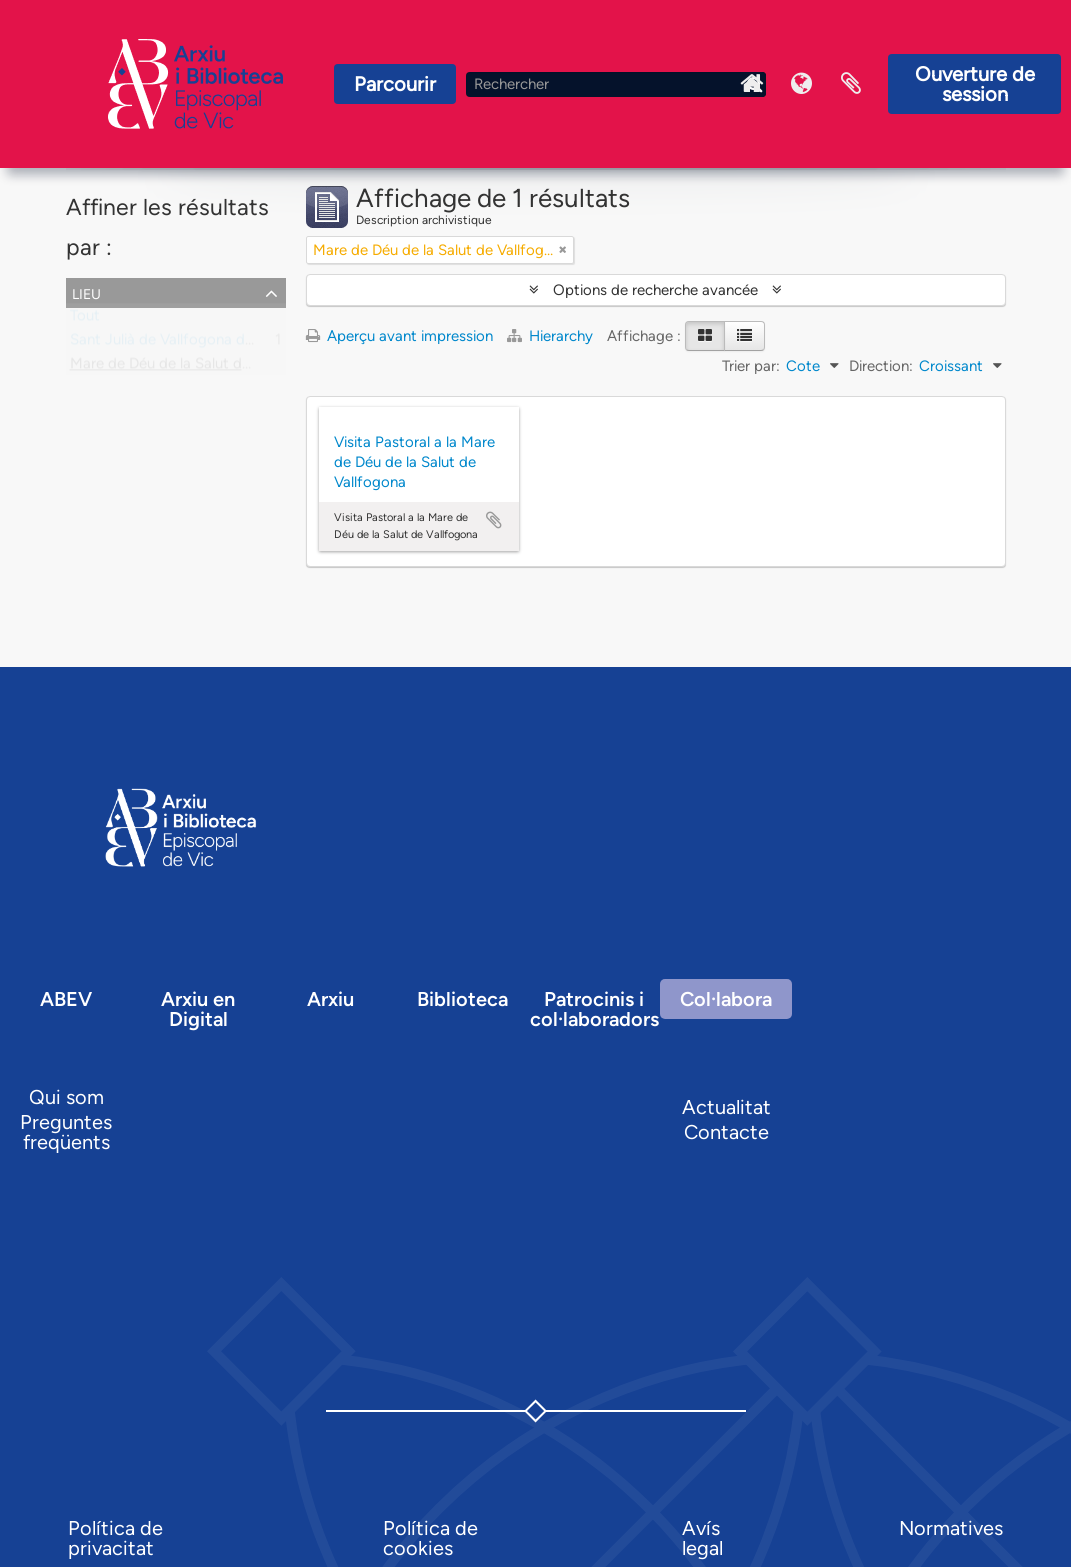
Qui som (66, 1097)
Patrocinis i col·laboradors (594, 1009)
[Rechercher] (616, 84)
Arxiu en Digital (198, 1009)
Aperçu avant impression (399, 336)
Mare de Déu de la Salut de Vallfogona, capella (225, 368)
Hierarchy (552, 336)
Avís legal (702, 1538)
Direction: (881, 366)
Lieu (86, 292)
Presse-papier (851, 84)
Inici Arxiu (751, 84)
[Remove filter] (563, 250)
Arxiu (330, 999)
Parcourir (395, 84)
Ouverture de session (975, 84)
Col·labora (726, 999)
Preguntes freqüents (66, 1132)
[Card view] (705, 336)
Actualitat (726, 1107)
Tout (85, 320)
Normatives (951, 1528)
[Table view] (744, 336)
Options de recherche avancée (655, 290)
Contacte (726, 1132)
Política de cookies (430, 1538)
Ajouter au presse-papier (494, 520)
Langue (801, 84)
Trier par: (751, 366)
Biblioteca (462, 999)
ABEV (66, 999)
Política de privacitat (115, 1538)
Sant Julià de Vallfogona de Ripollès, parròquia (224, 344)
